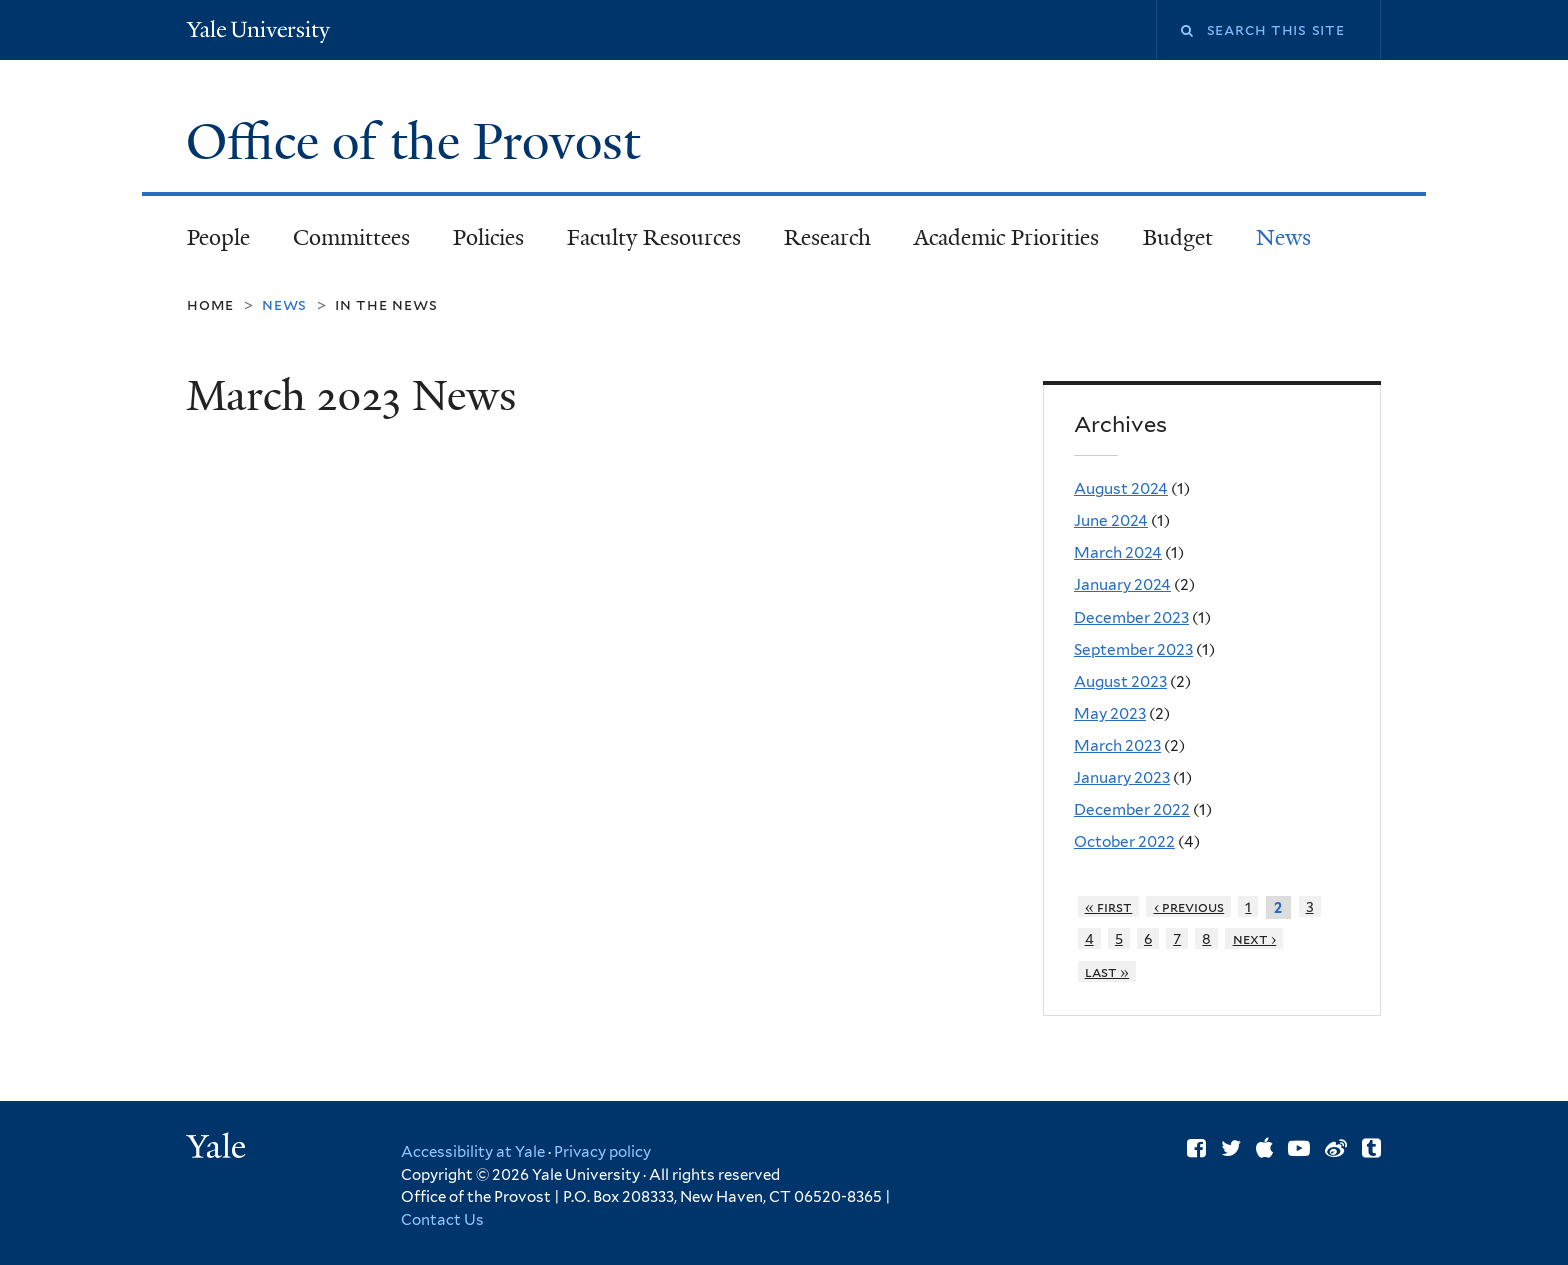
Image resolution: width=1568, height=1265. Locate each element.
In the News (386, 304)
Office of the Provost (419, 142)
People (218, 237)
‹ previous (1189, 906)
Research (827, 237)
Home (210, 304)
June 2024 (1111, 520)
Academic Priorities (1006, 237)
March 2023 (1117, 745)
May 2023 (1110, 713)
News (1283, 237)
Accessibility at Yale (473, 1152)
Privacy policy (602, 1152)
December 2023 (1131, 617)
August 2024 (1121, 488)
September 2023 (1133, 649)
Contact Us (442, 1220)
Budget (1178, 237)
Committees (351, 237)
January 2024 (1122, 584)
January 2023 (1122, 777)
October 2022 (1124, 841)
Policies (488, 237)
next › (1255, 938)
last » (1107, 971)
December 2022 (1132, 809)
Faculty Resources (654, 237)
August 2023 (1120, 681)
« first (1109, 906)
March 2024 (1118, 552)
